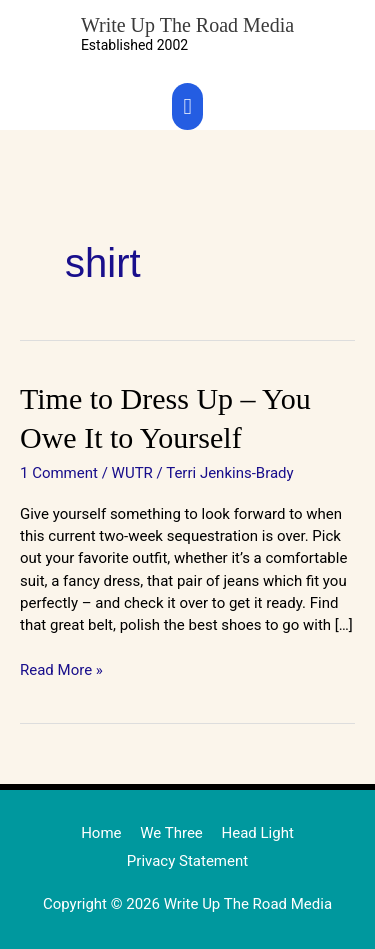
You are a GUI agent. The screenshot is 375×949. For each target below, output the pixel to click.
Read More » (61, 669)
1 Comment (59, 473)
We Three (171, 833)
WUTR (132, 473)
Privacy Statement (187, 861)
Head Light (258, 833)
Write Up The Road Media (187, 25)
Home (101, 833)
